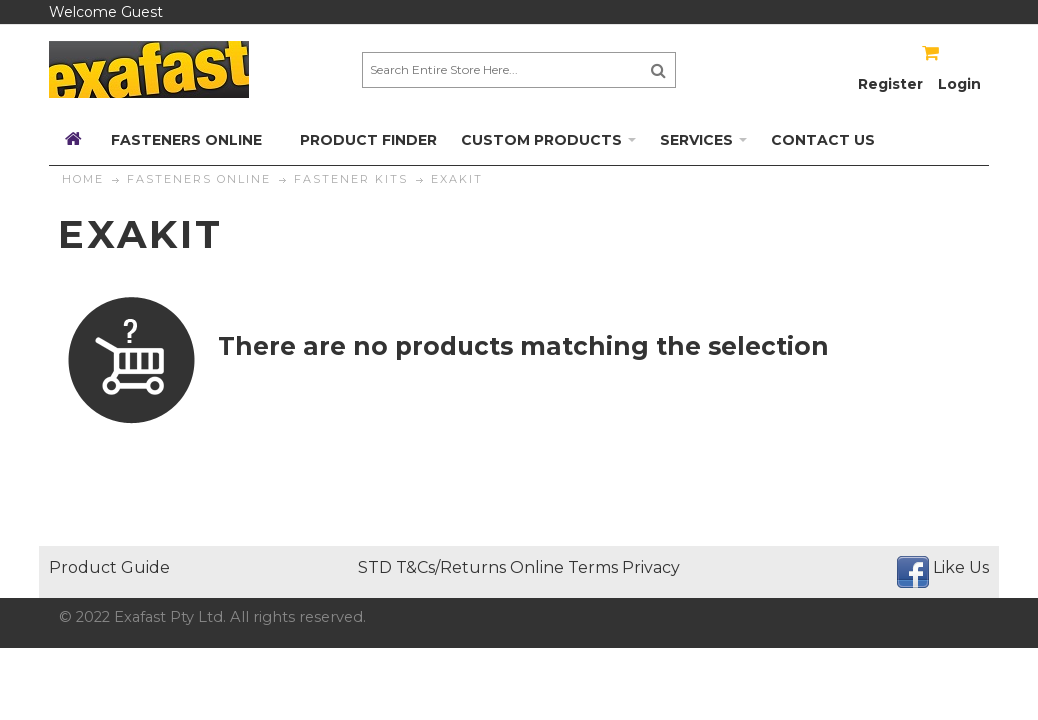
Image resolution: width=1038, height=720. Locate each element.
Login (959, 84)
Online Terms (564, 567)
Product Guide (109, 567)
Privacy (651, 567)
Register (890, 84)
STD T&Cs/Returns (432, 567)
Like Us (961, 567)
